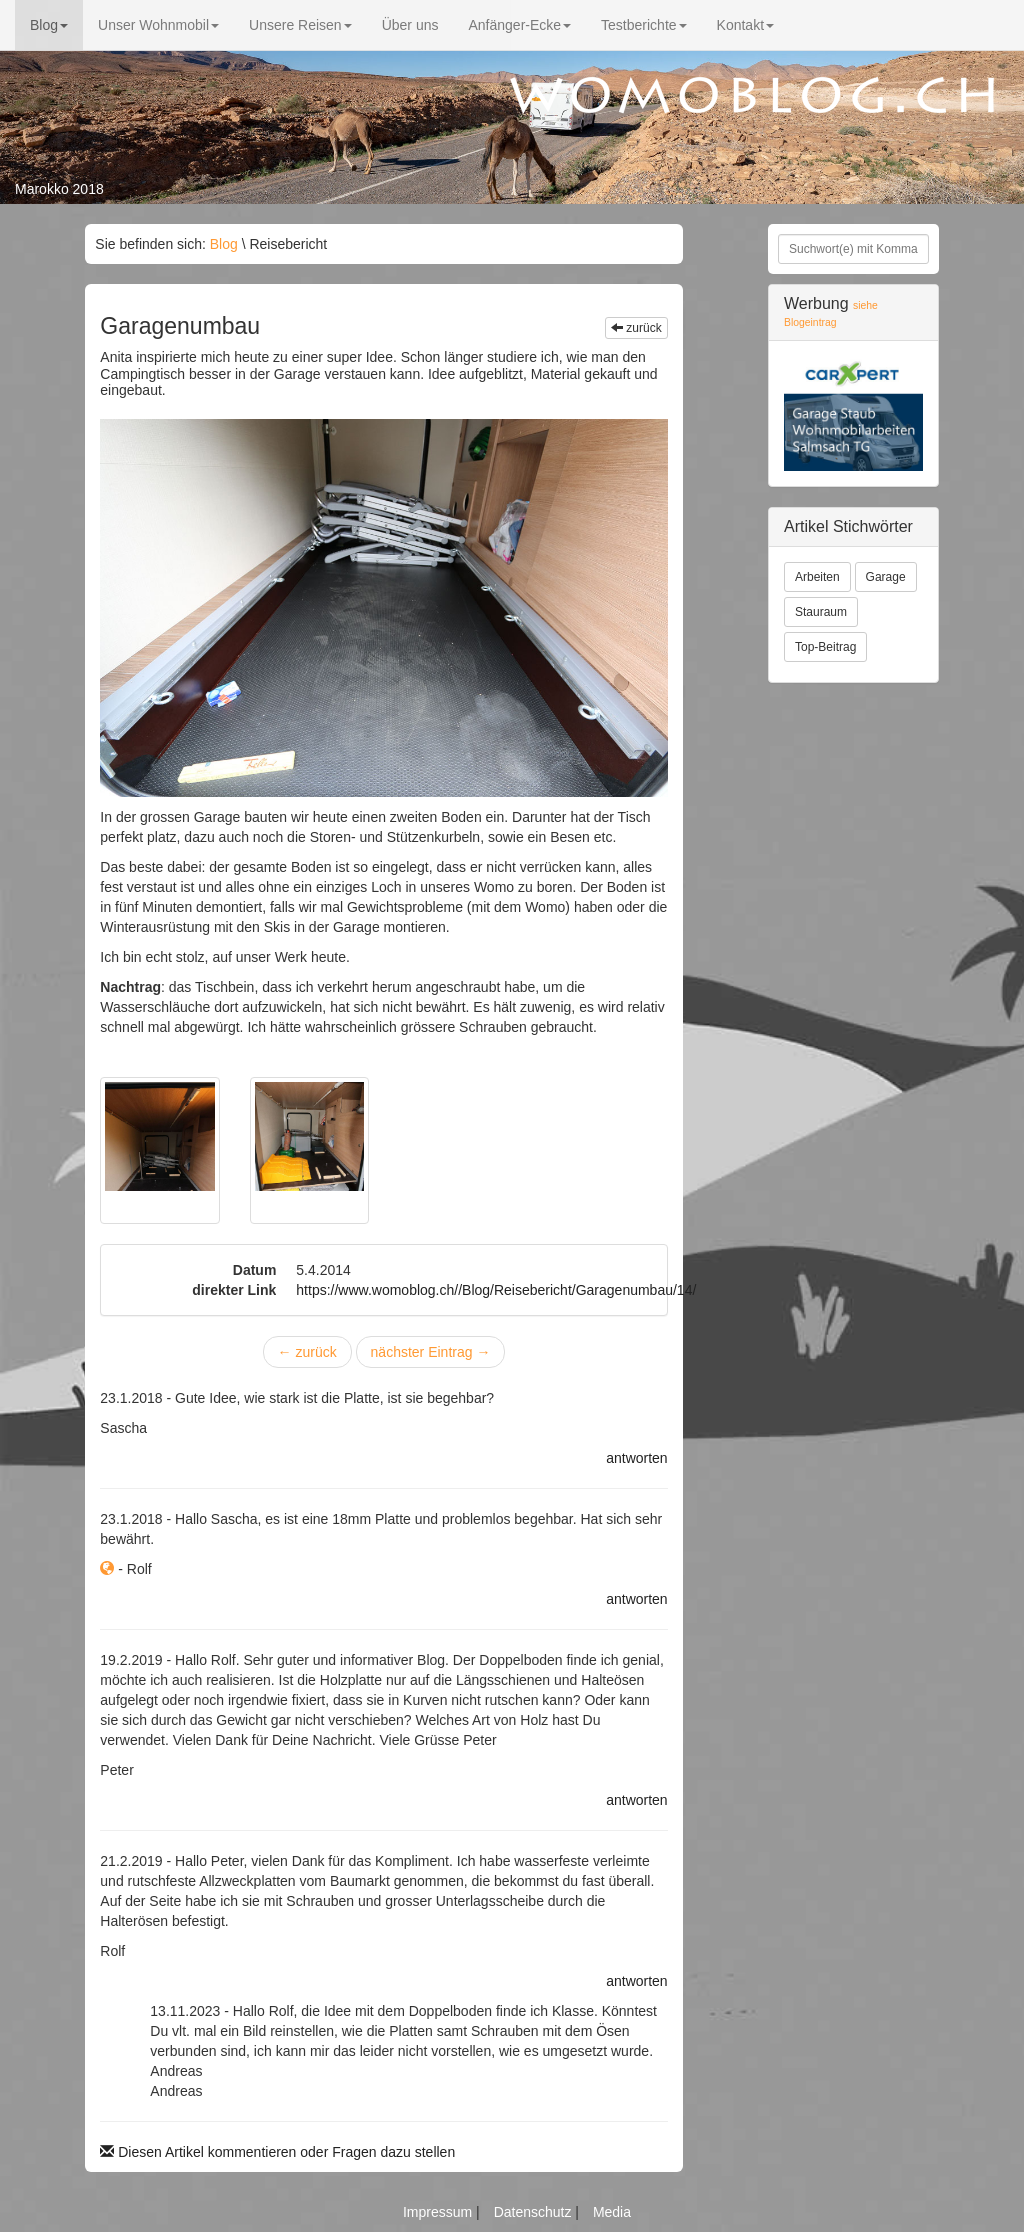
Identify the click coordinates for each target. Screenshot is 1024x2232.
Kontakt (745, 25)
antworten (636, 1458)
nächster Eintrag (431, 1352)
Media (612, 2212)
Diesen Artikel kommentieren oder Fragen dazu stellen (277, 2152)
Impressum (439, 2212)
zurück (636, 328)
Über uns (410, 25)
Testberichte (643, 25)
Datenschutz (535, 2212)
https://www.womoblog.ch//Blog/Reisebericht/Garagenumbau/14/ (496, 1290)
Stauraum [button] (821, 612)
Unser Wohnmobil (158, 25)
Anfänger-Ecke (519, 25)
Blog (49, 25)
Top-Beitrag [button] (825, 647)
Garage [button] (886, 577)
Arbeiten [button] (817, 577)
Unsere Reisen (300, 25)
